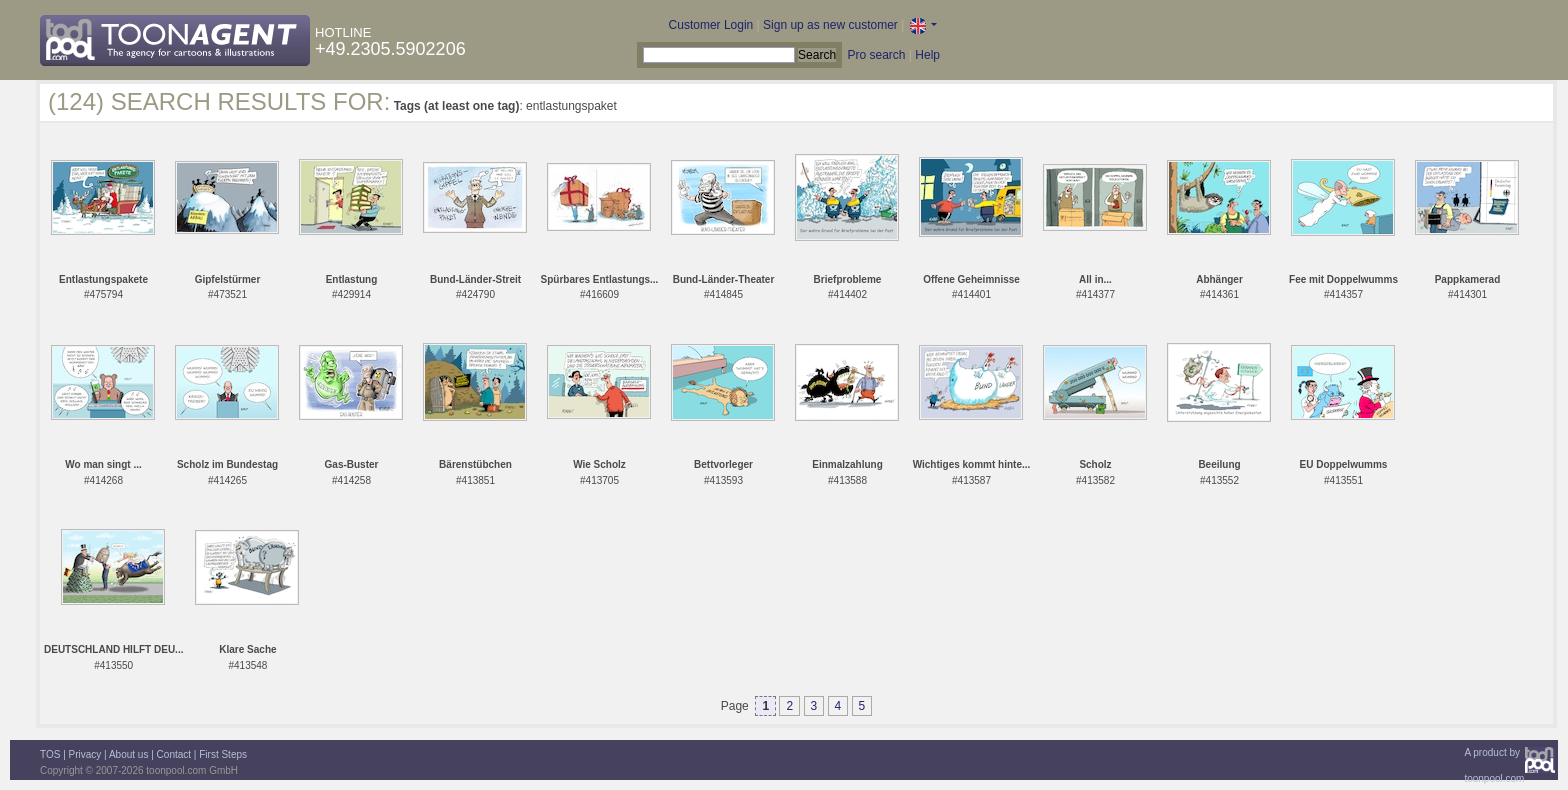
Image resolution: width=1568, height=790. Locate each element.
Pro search (876, 55)
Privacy (85, 754)
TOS (50, 754)
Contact (174, 754)
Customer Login (711, 25)
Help (927, 55)
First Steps (223, 754)
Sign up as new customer (830, 25)
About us (128, 754)
